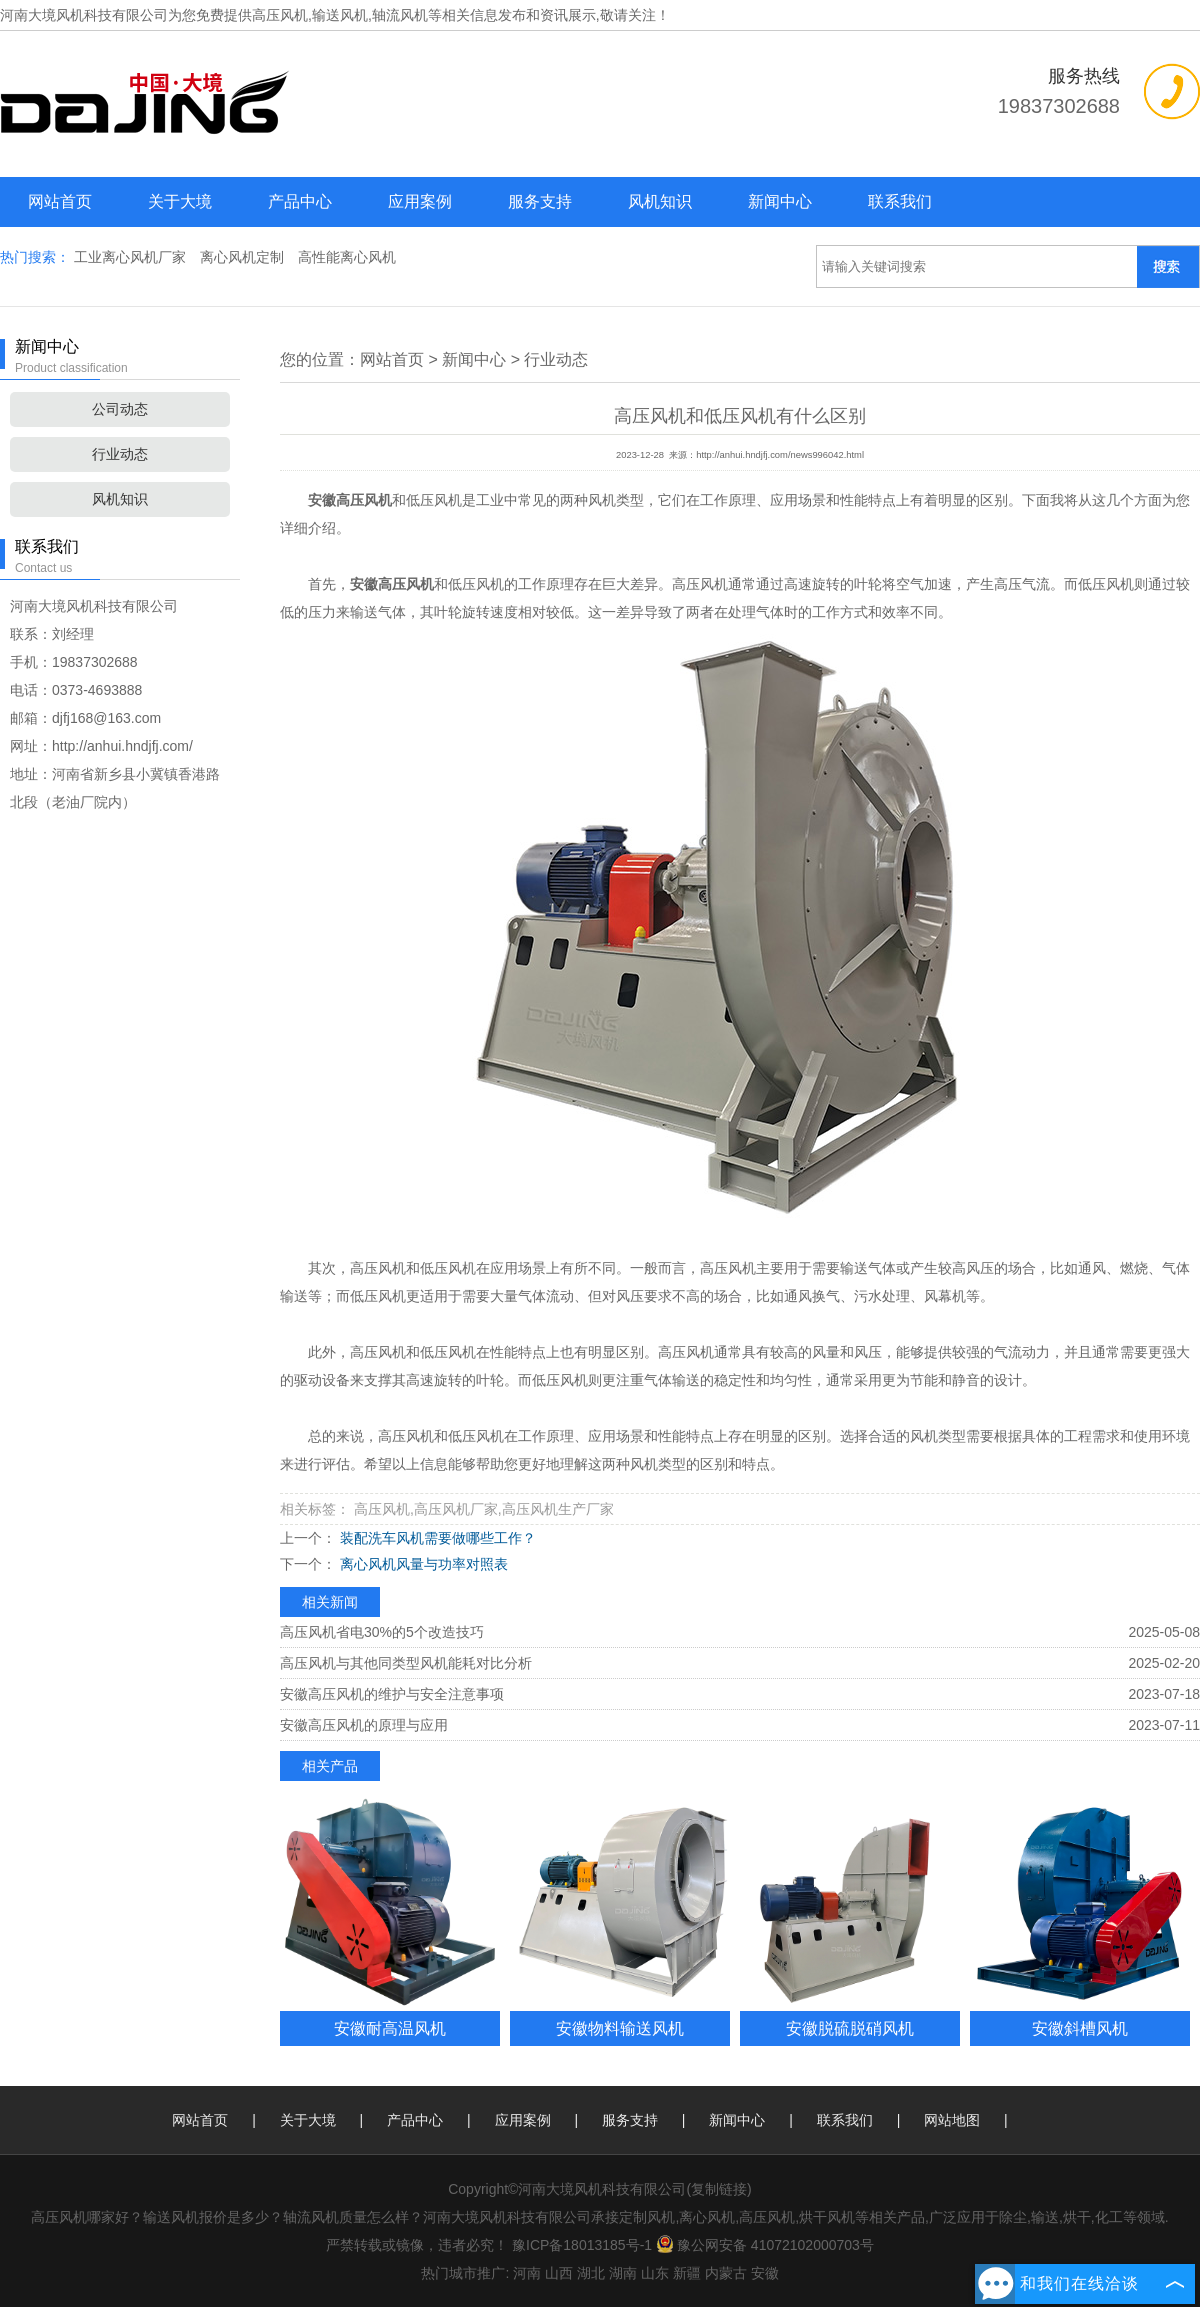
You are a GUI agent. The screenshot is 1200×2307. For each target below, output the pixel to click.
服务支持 (540, 201)
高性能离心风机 (347, 257)
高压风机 (280, 15)
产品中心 (300, 201)
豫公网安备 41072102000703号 (765, 2245)
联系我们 (900, 201)
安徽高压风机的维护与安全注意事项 (392, 1694)
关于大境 (180, 201)
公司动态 (120, 409)
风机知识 (660, 201)
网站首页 (60, 201)
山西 (559, 2273)
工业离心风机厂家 (132, 257)
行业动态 (120, 454)
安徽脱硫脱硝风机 (850, 2028)
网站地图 (952, 2120)
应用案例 (420, 201)
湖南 (623, 2273)
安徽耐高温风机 (390, 2028)
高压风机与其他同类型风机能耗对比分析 (406, 1663)
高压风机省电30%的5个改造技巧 (382, 1632)
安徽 (765, 2273)
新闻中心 (780, 201)
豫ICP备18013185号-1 (582, 2245)
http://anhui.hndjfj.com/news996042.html (780, 455)
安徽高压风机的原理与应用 (364, 1725)
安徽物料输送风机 (620, 2028)
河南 (527, 2273)
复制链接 (719, 2189)
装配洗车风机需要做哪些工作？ (436, 1538)
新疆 (687, 2273)
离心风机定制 (244, 257)
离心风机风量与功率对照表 (422, 1564)
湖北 (591, 2273)
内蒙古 (726, 2273)
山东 (655, 2273)
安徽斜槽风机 (1080, 2028)
